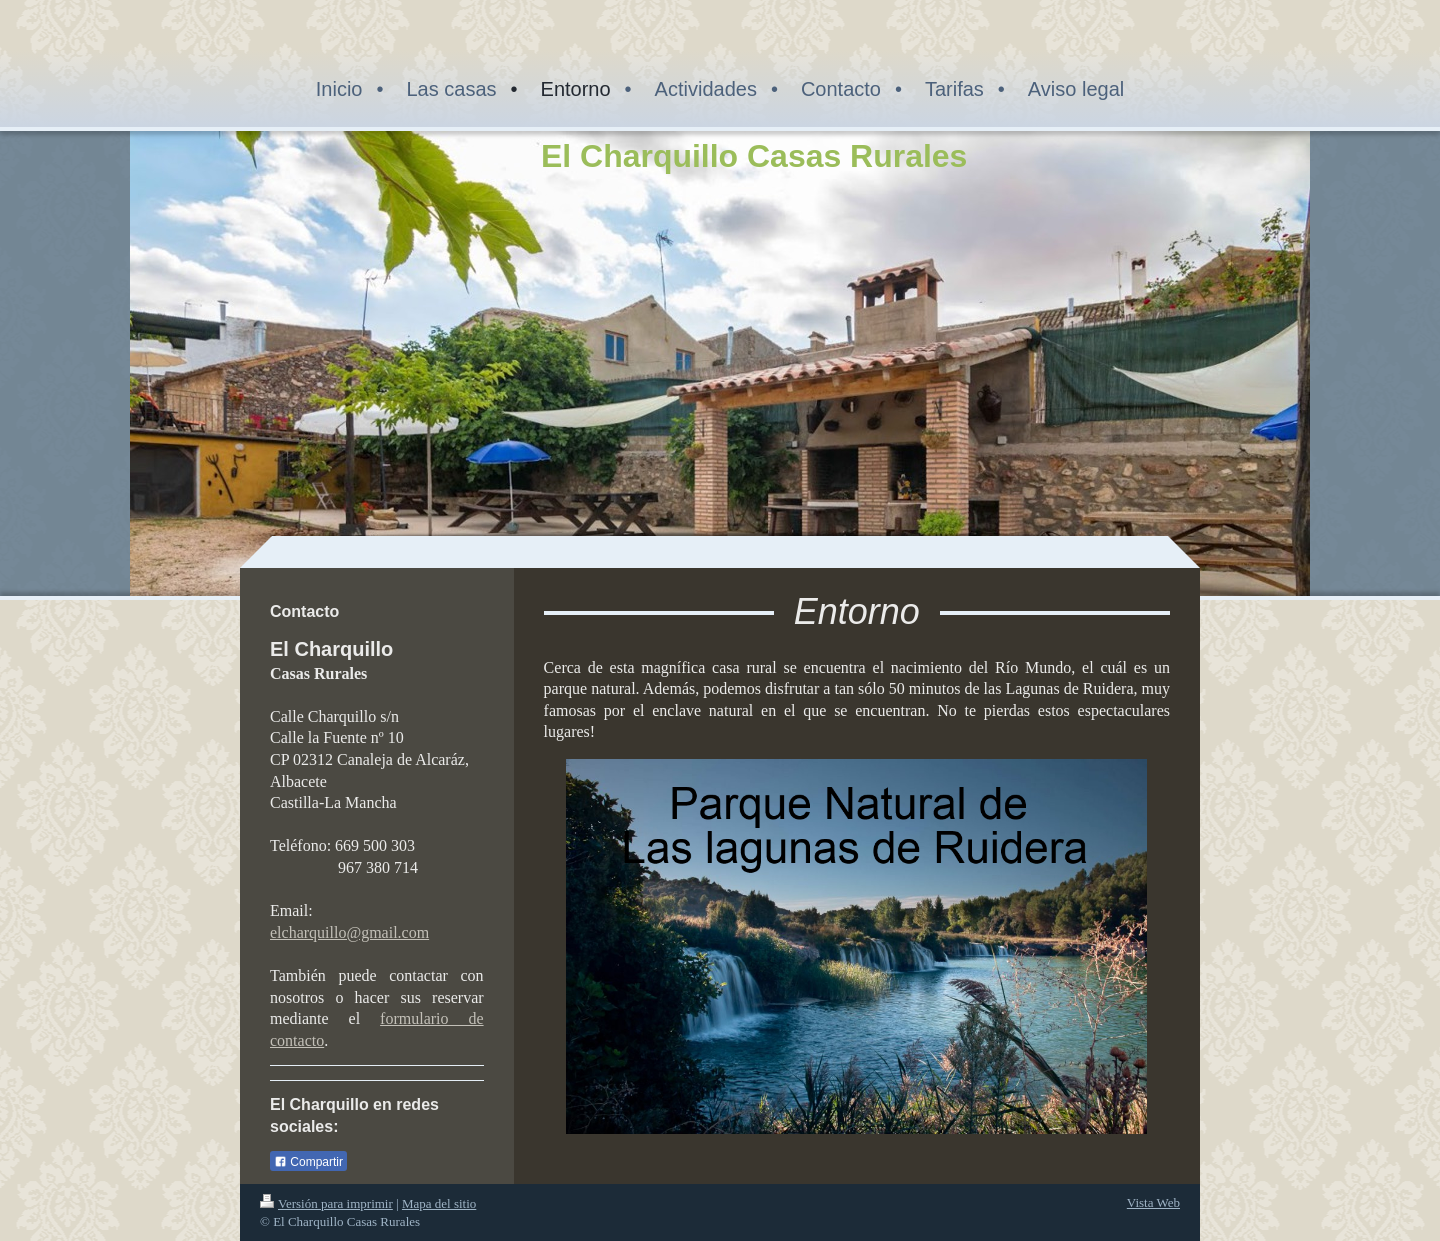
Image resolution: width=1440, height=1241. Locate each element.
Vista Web (1153, 1202)
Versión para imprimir (326, 1203)
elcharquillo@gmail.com (349, 932)
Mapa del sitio (439, 1203)
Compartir (308, 1162)
